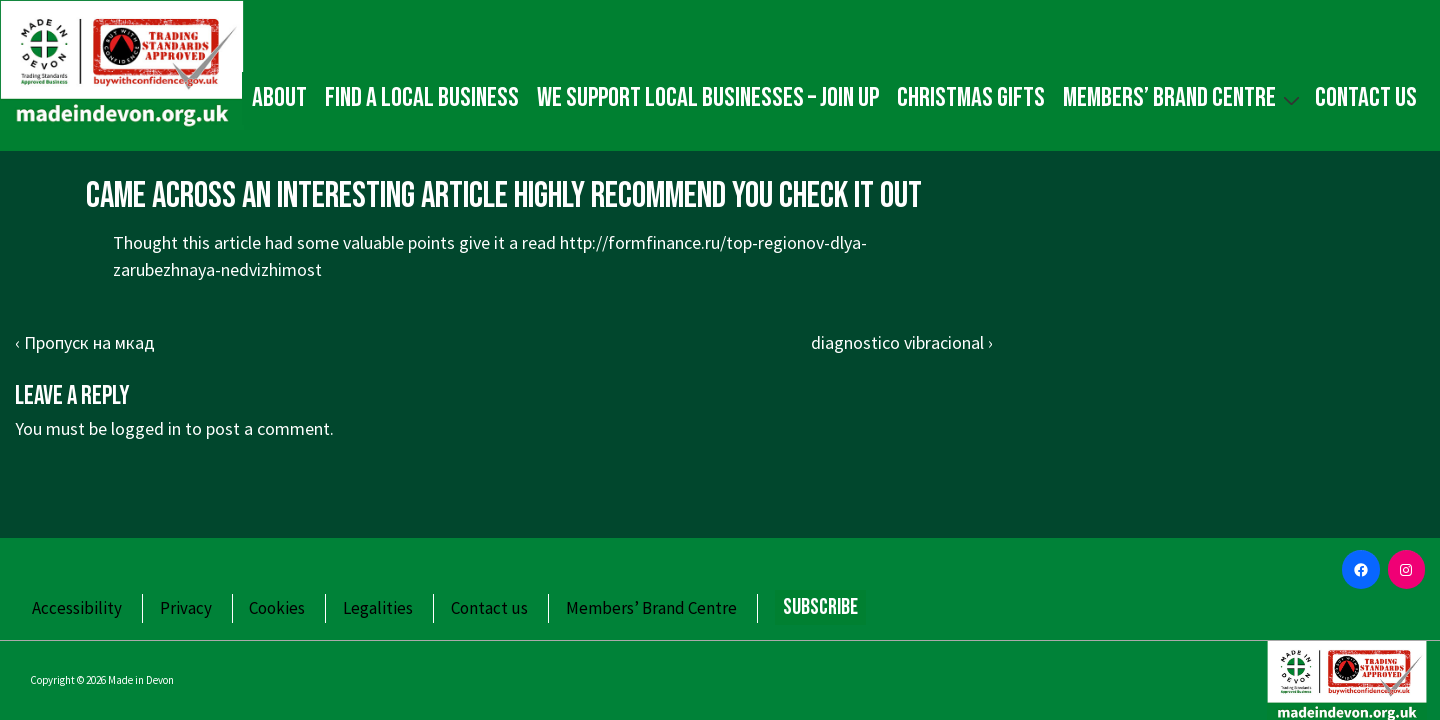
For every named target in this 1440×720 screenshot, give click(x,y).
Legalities (378, 608)
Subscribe (820, 607)
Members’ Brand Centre (1184, 97)
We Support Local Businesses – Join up (708, 98)
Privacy (186, 608)
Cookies (277, 608)
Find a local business (422, 98)
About (279, 98)
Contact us (1366, 98)
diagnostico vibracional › (902, 342)
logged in (146, 428)
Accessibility (77, 608)
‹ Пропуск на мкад (85, 342)
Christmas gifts (971, 98)
